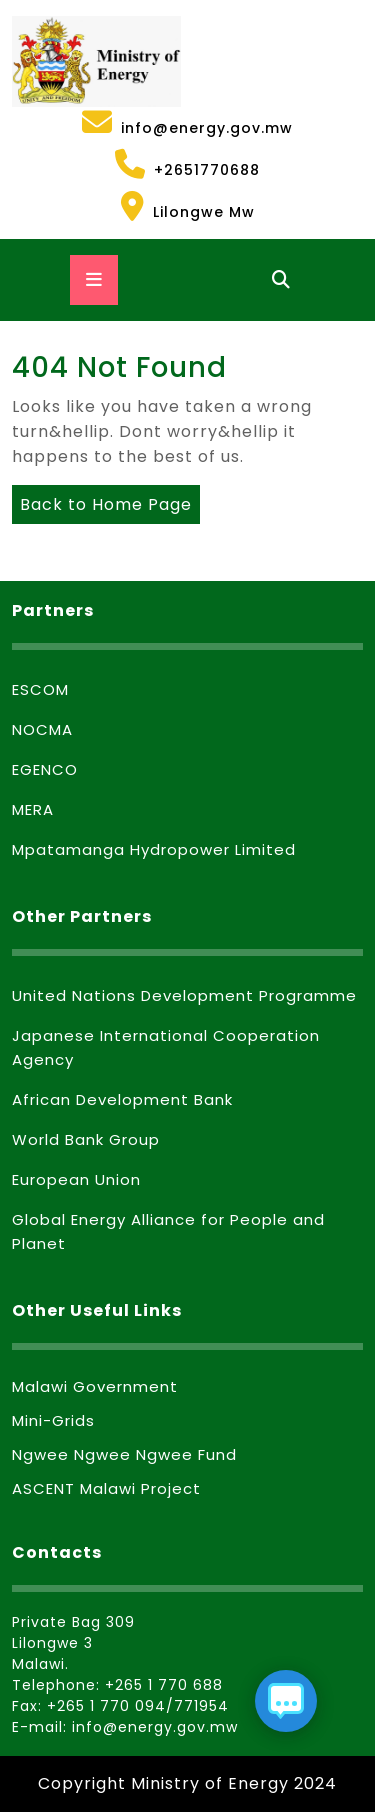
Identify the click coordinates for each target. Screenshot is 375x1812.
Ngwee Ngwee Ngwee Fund (124, 1454)
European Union (76, 1179)
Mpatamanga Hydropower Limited (154, 849)
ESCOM (40, 689)
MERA (33, 809)
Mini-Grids (53, 1420)
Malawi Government (95, 1386)
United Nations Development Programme (184, 995)
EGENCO (45, 769)
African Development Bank (122, 1099)
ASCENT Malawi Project (106, 1488)
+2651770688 (136, 164)
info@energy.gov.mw (152, 122)
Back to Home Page (102, 500)
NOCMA (42, 729)
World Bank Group (86, 1139)
